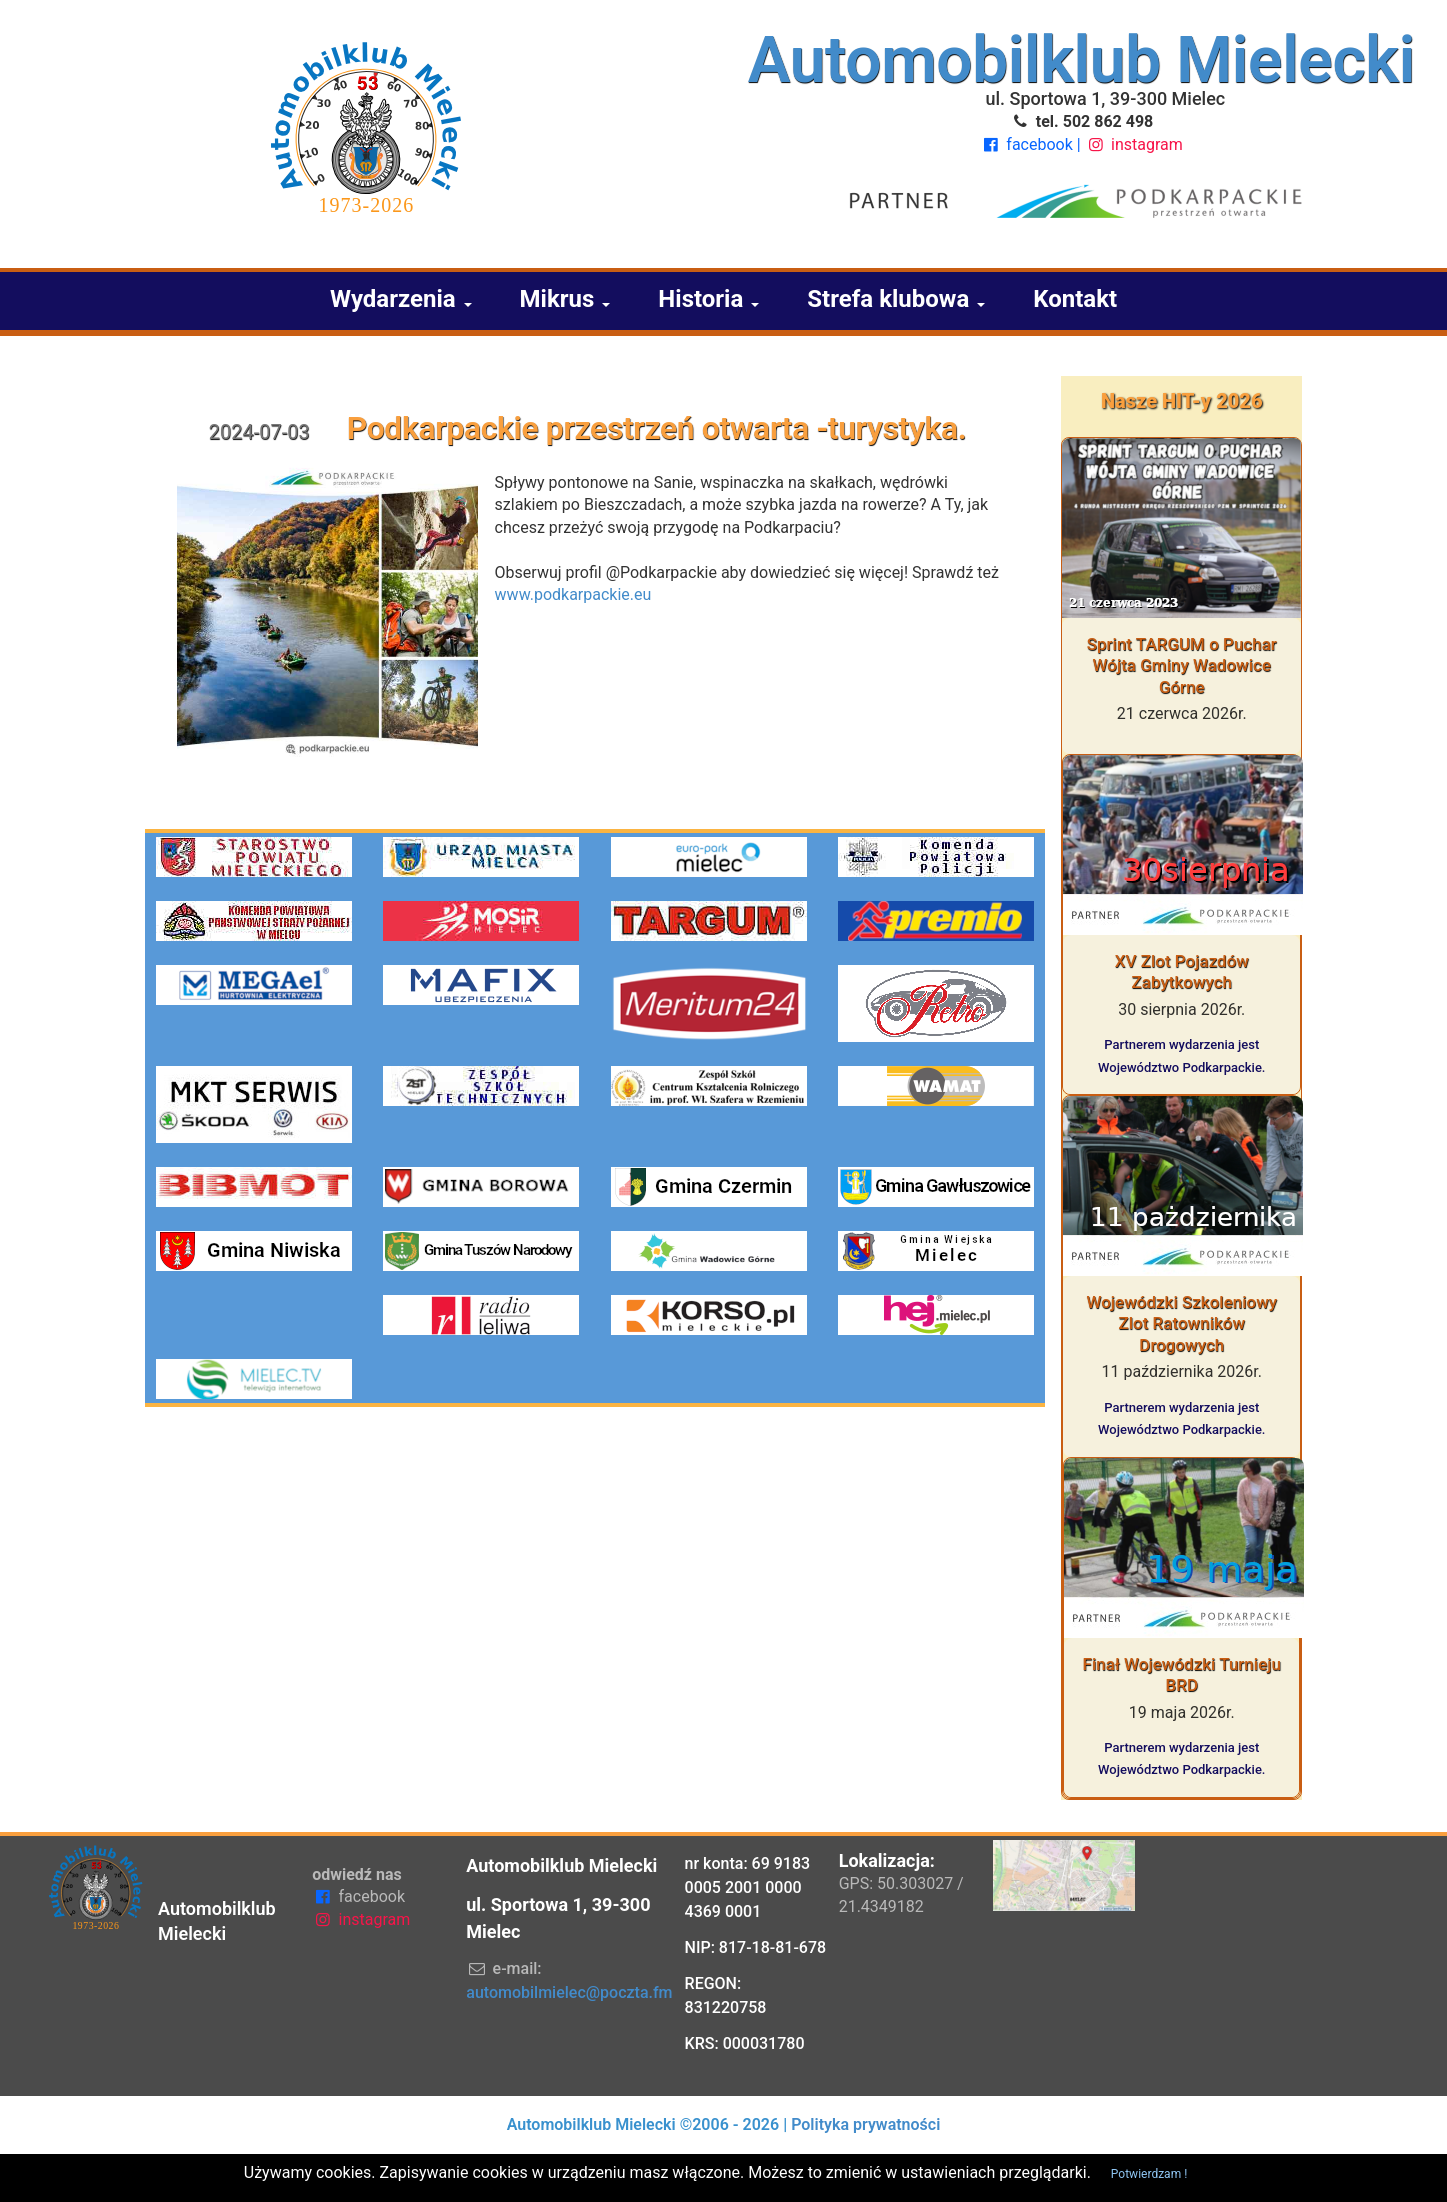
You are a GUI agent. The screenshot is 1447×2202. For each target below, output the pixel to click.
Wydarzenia (401, 299)
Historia (708, 299)
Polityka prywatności (865, 2124)
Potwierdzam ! (1149, 2174)
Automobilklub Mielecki (1081, 60)
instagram (1134, 144)
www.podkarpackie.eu (573, 594)
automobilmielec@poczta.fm (569, 1992)
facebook (1028, 144)
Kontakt (1075, 299)
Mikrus (565, 299)
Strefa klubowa (896, 299)
